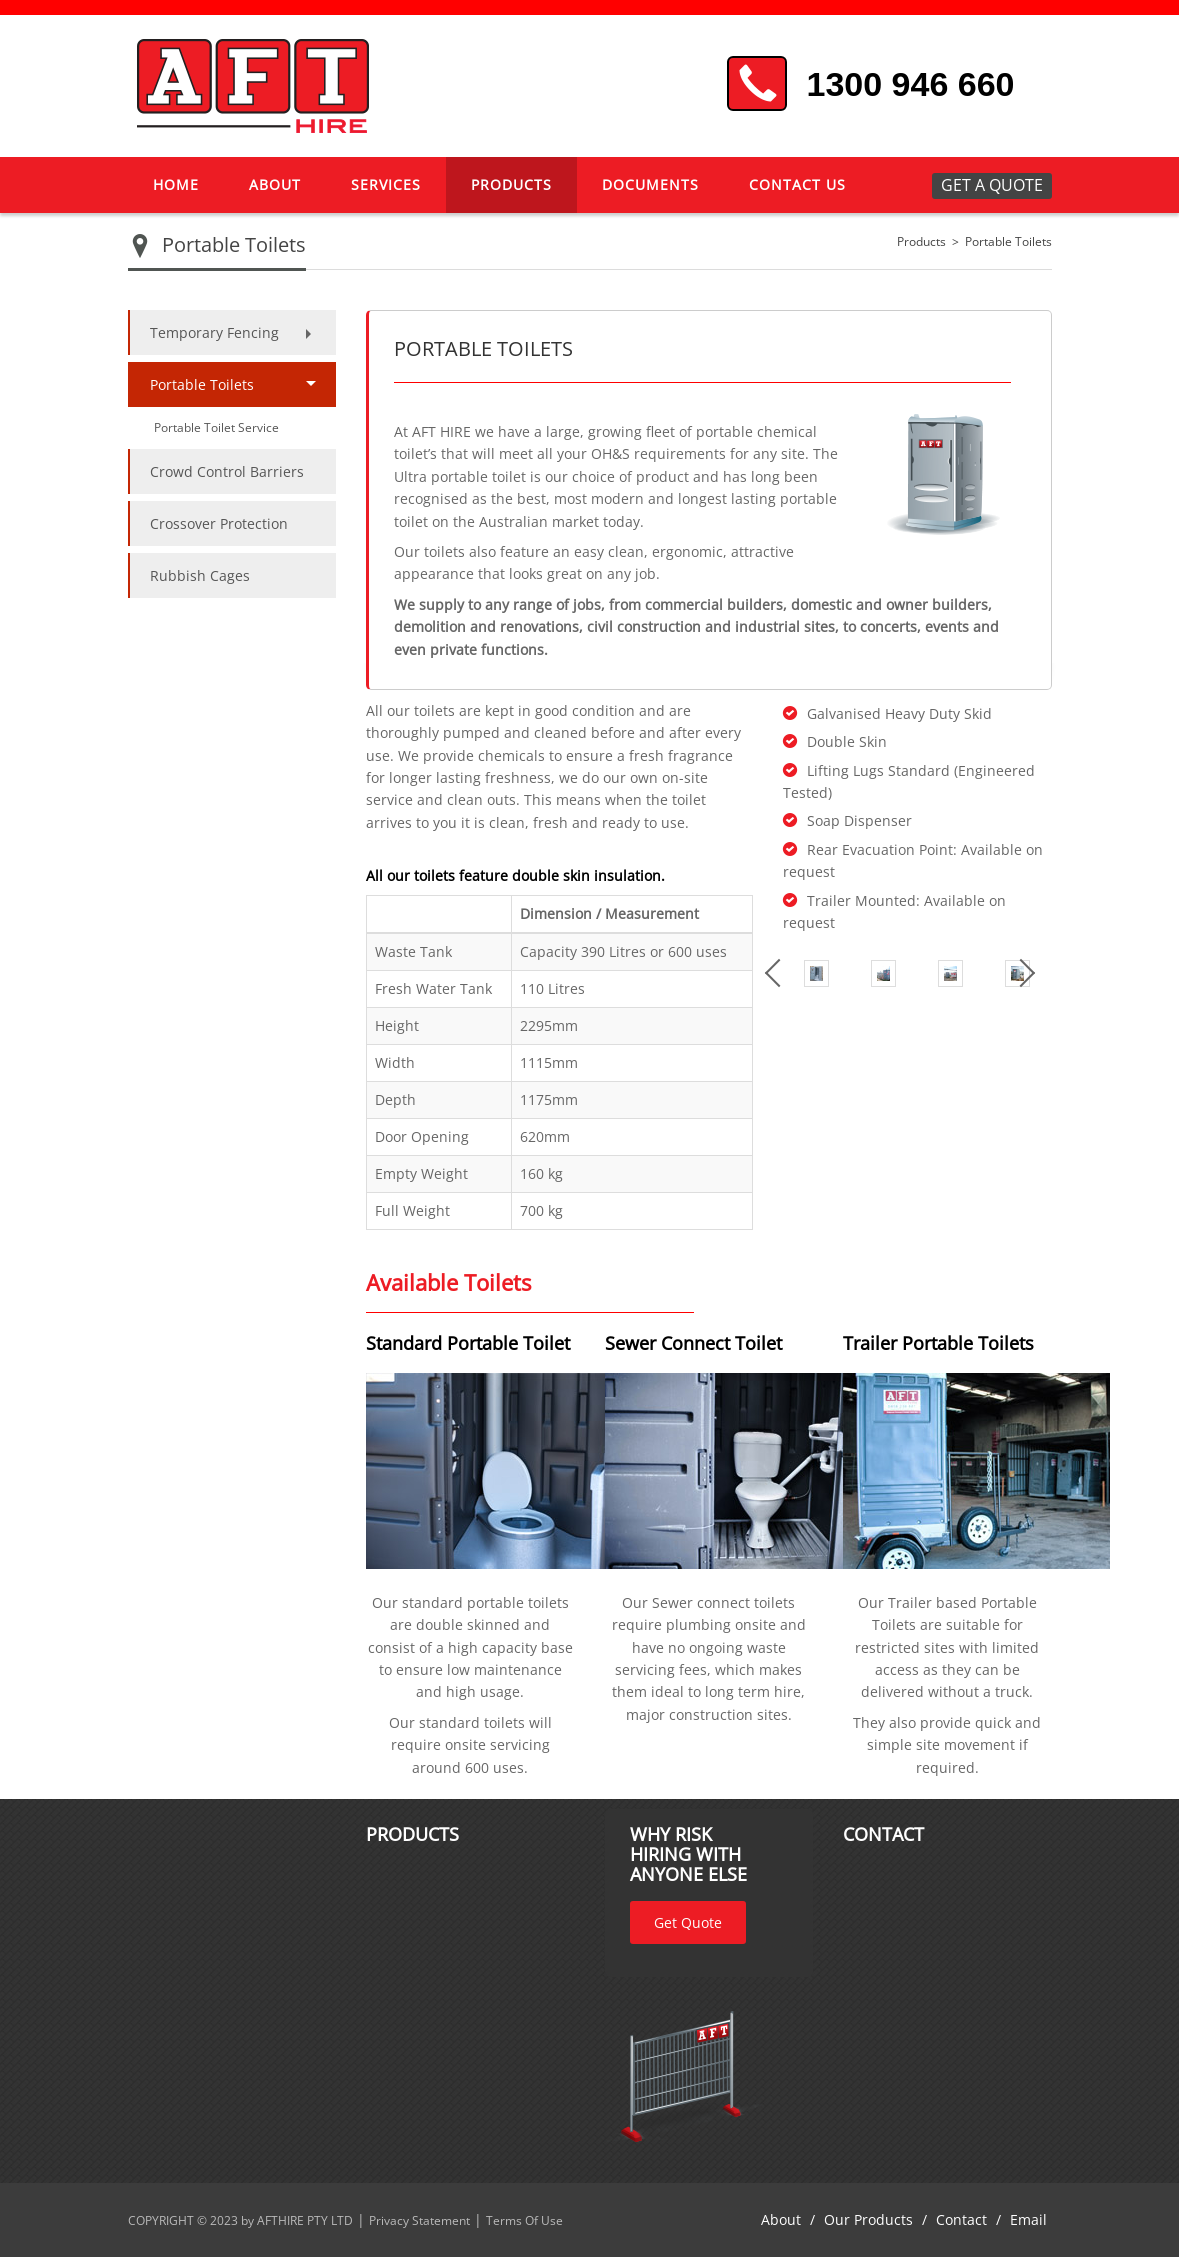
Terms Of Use (524, 2220)
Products (921, 241)
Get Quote (688, 1922)
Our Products (868, 2219)
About (781, 2219)
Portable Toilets (1008, 241)
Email (1028, 2219)
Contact (961, 2219)
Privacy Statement (419, 2220)
